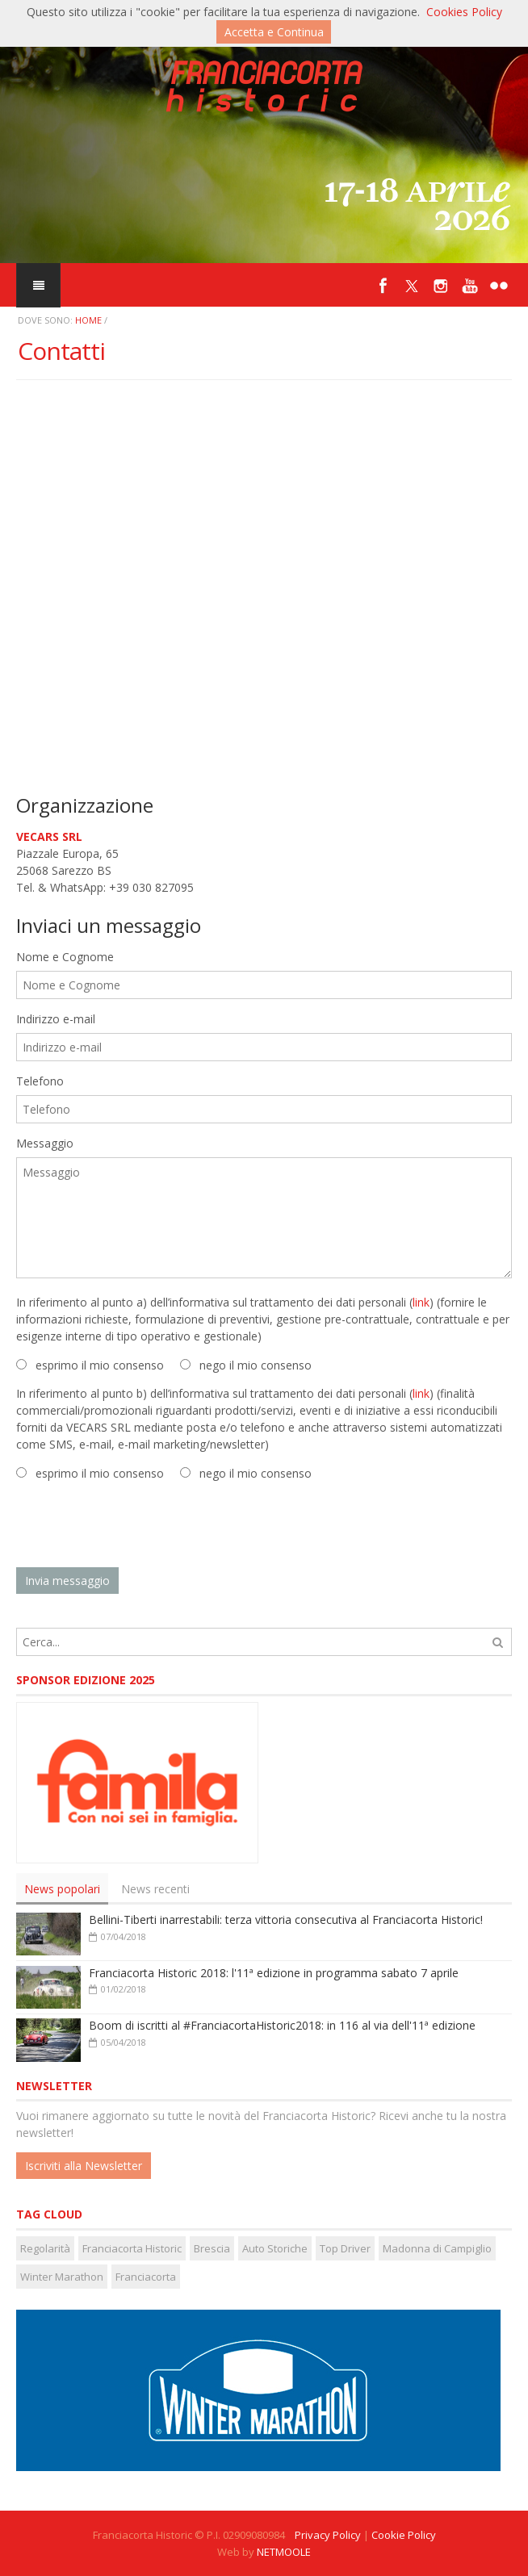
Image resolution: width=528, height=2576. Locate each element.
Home (88, 320)
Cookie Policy (403, 2535)
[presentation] (139, 1524)
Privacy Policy (328, 2535)
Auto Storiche (275, 2248)
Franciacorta (145, 2276)
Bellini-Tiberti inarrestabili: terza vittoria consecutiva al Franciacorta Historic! (286, 1919)
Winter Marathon (61, 2276)
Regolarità (45, 2248)
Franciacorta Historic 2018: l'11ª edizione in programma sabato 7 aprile (274, 1972)
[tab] (62, 1888)
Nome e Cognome (65, 956)
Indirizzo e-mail (55, 1019)
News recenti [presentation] (155, 1888)
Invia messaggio (67, 1580)
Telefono (40, 1081)
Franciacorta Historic (132, 2248)
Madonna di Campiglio (437, 2248)
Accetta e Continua (274, 32)
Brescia (212, 2248)
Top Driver (345, 2248)
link (421, 1302)
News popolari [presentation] (62, 1888)
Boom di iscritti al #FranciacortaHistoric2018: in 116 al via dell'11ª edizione (282, 2025)
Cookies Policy (464, 11)
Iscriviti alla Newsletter (83, 2165)
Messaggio (44, 1143)
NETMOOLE (284, 2552)
